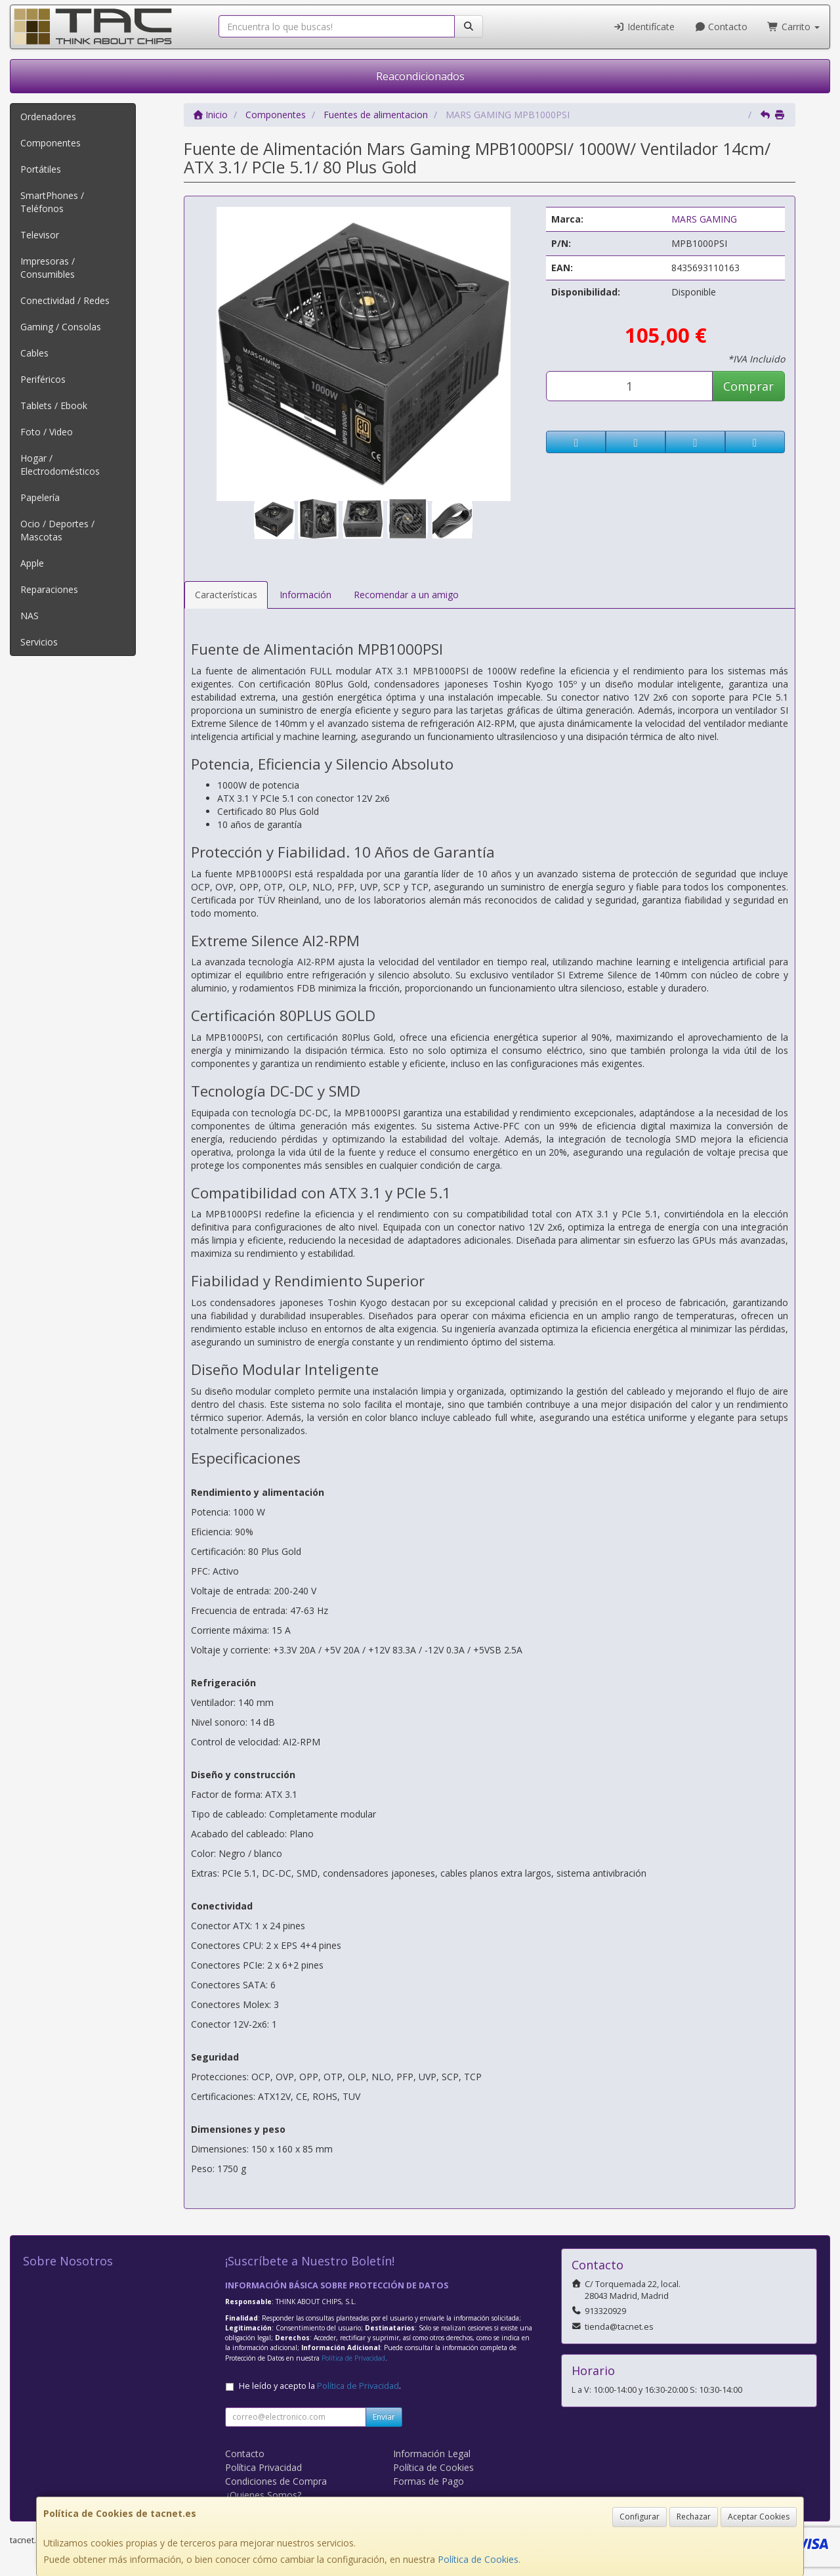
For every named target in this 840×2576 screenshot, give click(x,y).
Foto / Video (46, 432)
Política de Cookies (478, 2559)
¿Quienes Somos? (263, 2495)
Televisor (39, 235)
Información (305, 594)
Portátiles (40, 169)
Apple (32, 563)
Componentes (50, 143)
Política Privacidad (263, 2467)
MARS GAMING (704, 219)
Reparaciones (49, 589)
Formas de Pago (428, 2481)
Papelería (40, 497)
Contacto (721, 26)
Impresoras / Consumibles (47, 267)
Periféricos (43, 379)
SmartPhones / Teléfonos (52, 202)
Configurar (640, 2516)
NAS (29, 615)
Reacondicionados (420, 76)
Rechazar (694, 2516)
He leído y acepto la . (320, 2385)
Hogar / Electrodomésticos (60, 464)
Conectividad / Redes (65, 300)
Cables (34, 353)
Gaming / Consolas (60, 326)
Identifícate (644, 26)
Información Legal (432, 2453)
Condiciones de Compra (276, 2481)
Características (226, 594)
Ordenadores (48, 116)
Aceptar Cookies (758, 2516)
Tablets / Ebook (53, 405)
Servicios (39, 642)
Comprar (748, 386)
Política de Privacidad (353, 2358)
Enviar (384, 2416)
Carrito (793, 26)
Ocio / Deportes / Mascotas (57, 530)
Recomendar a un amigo (406, 594)
